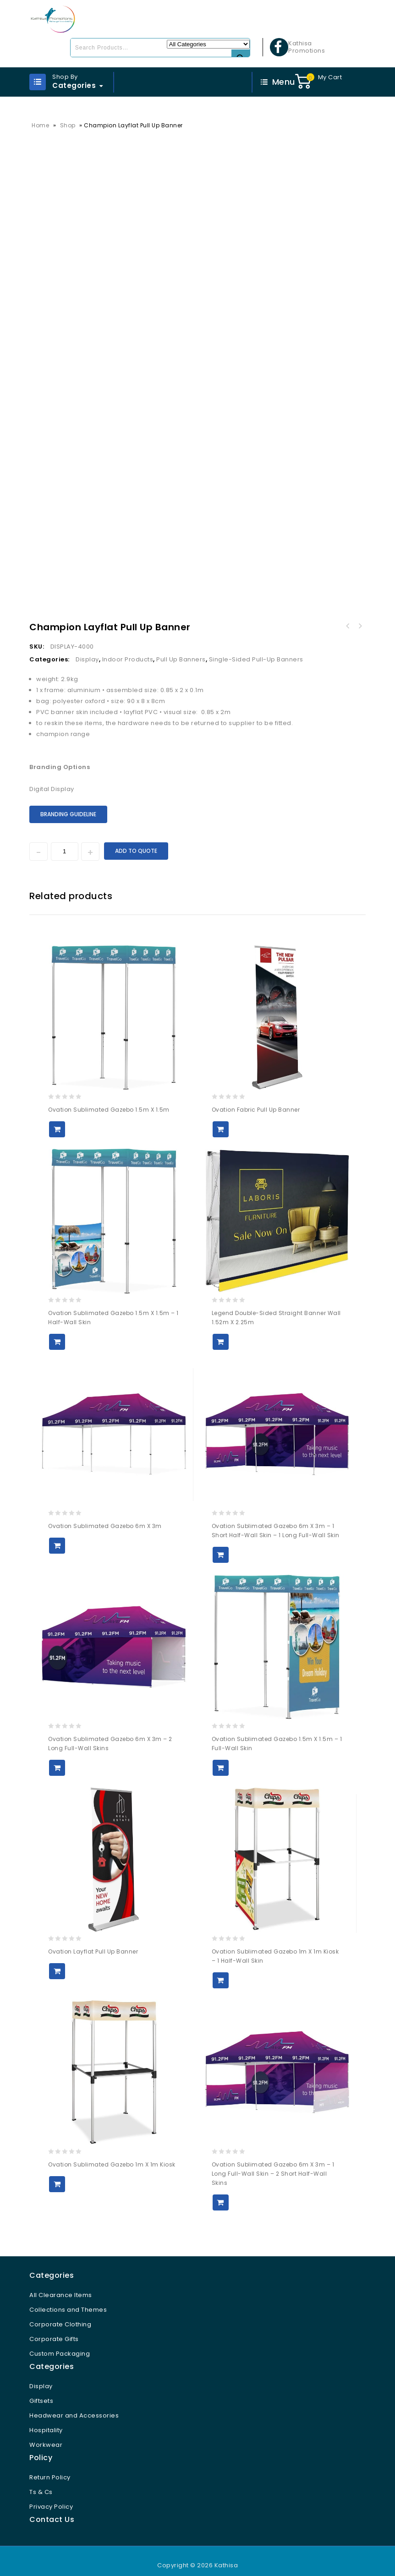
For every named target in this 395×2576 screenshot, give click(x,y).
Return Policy (50, 2466)
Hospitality (46, 2419)
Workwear (45, 2433)
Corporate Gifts (54, 2328)
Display (87, 648)
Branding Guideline (68, 803)
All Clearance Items (60, 2284)
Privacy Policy (51, 2495)
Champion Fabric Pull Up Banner (348, 615)
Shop (68, 125)
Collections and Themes (68, 2298)
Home (40, 125)
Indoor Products (128, 648)
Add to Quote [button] (57, 1118)
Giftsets (41, 2389)
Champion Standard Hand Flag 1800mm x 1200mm (360, 615)
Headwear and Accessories (74, 2404)
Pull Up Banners (181, 648)
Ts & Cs (41, 2481)
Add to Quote (136, 840)
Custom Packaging (59, 2342)
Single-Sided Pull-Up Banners (256, 648)
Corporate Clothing (60, 2313)
